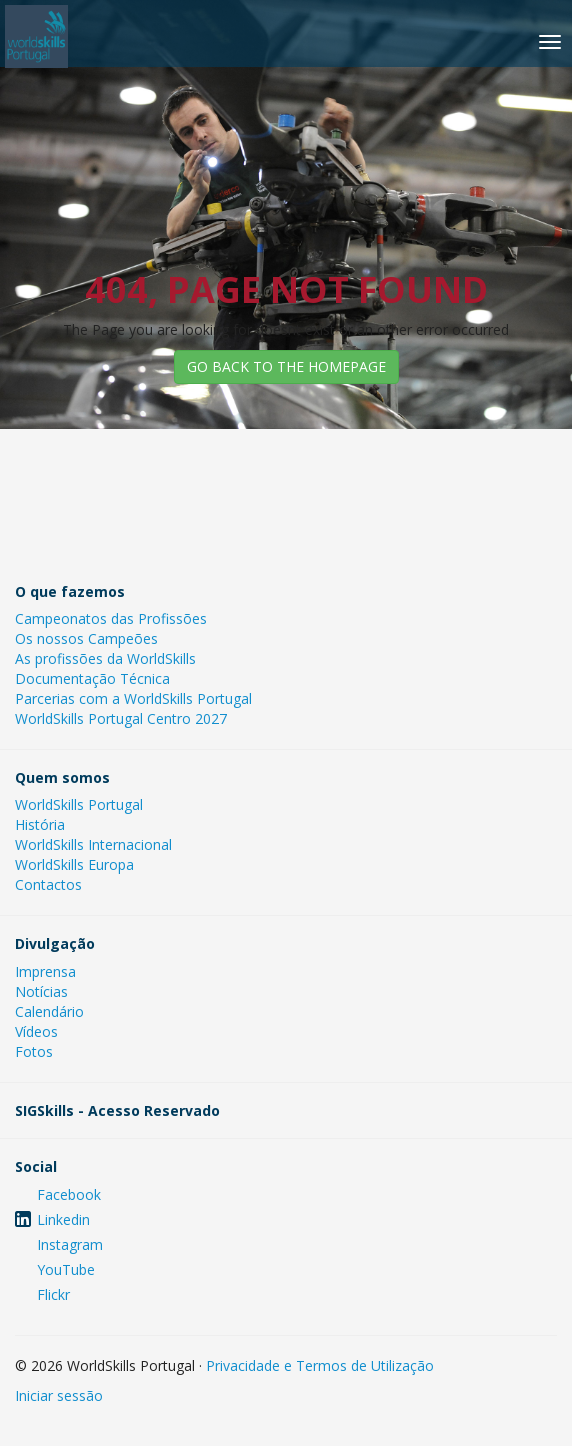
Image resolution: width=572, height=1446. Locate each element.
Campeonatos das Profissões (111, 618)
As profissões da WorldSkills (105, 658)
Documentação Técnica (92, 678)
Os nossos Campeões (86, 638)
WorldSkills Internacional (93, 844)
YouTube (66, 1269)
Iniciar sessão (59, 1395)
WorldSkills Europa (74, 864)
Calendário (49, 1011)
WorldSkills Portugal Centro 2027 (121, 718)
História (40, 824)
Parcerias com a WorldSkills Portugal (133, 698)
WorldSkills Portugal (79, 804)
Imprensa (45, 971)
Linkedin (63, 1219)
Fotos (34, 1051)
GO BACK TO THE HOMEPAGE (286, 366)
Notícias (41, 991)
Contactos (48, 884)
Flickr (53, 1294)
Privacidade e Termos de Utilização (320, 1365)
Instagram (70, 1244)
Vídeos (36, 1031)
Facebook (69, 1194)
